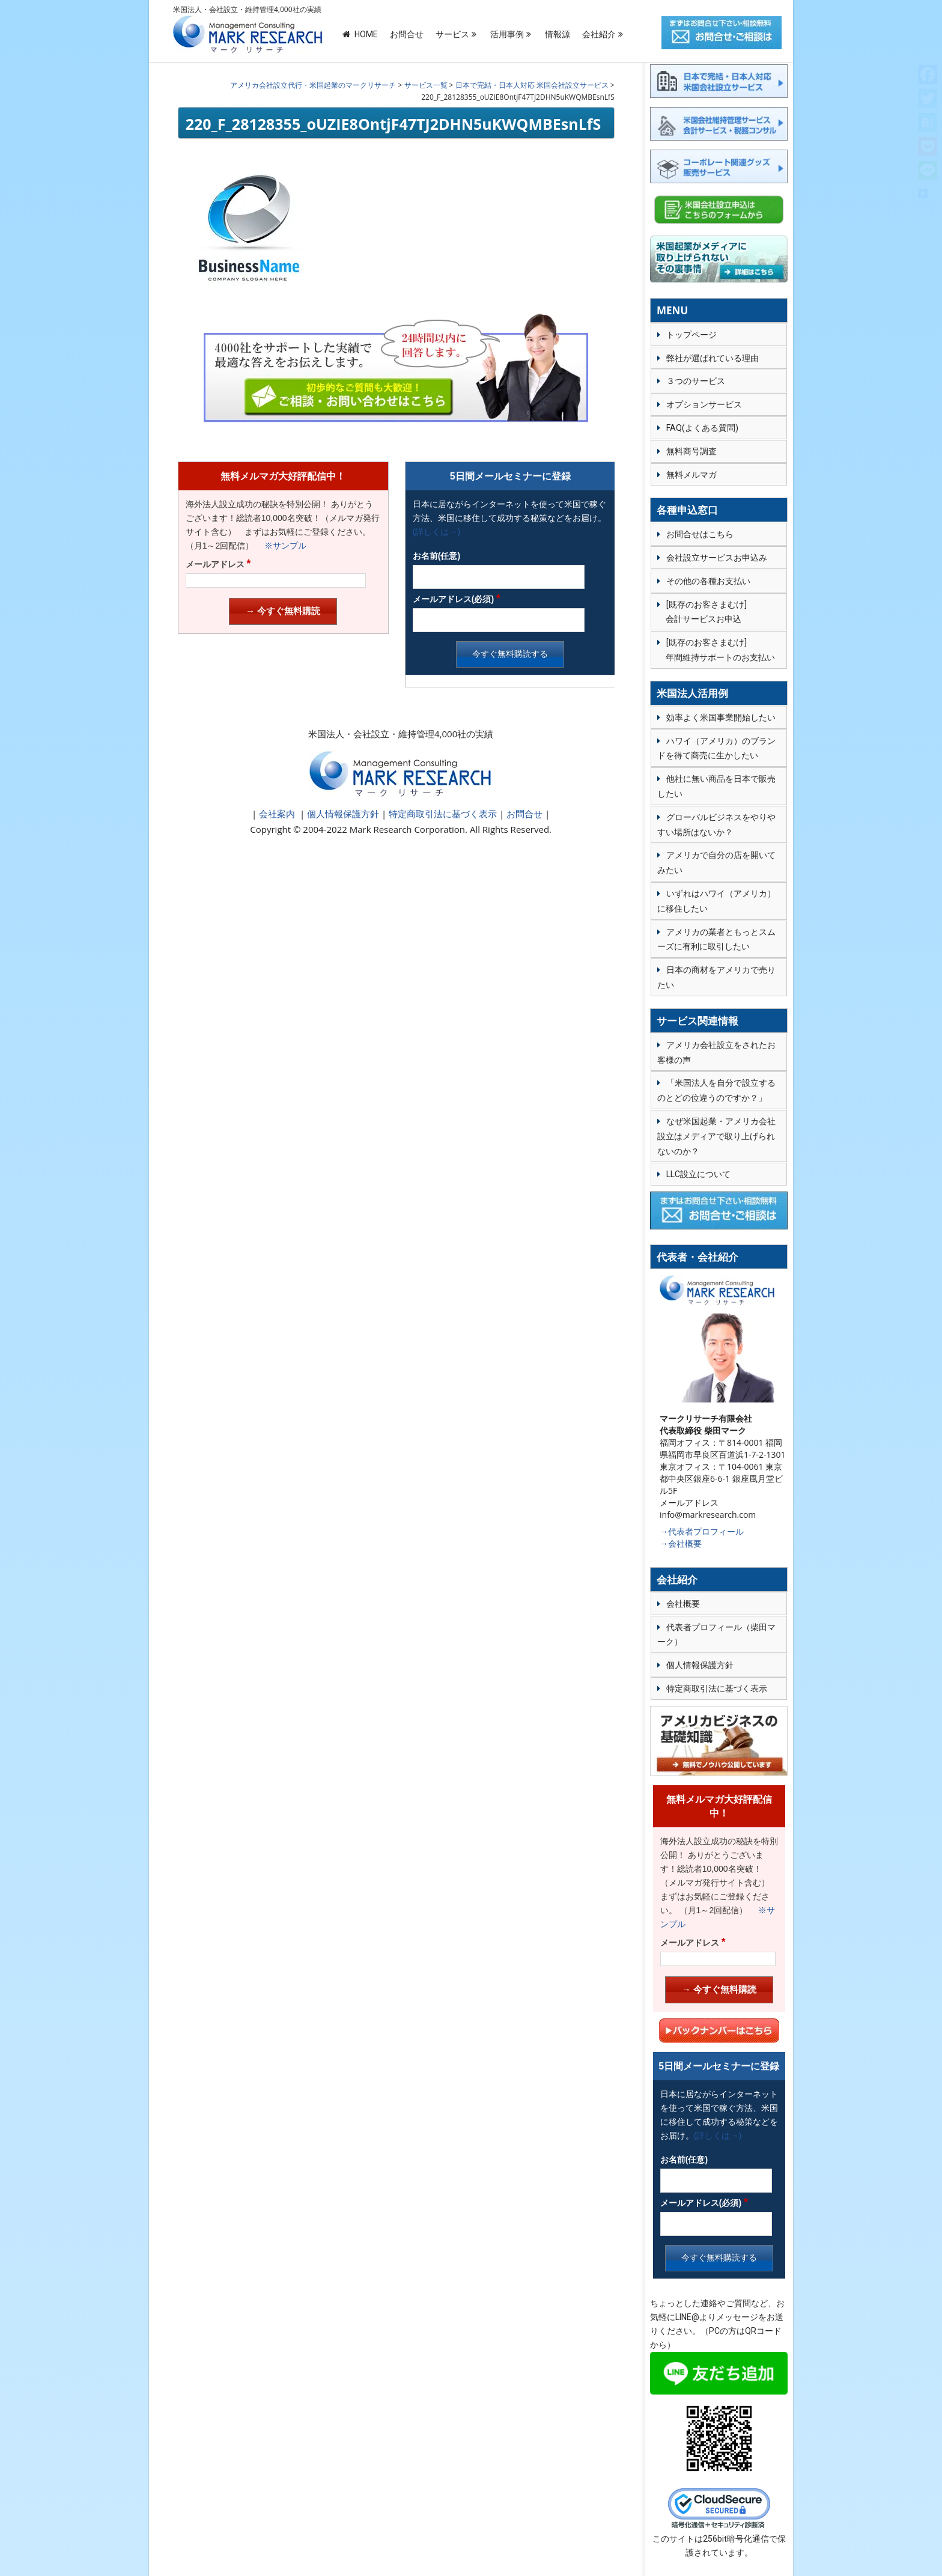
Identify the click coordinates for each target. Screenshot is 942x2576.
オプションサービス (704, 404)
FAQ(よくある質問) (702, 428)
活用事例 (507, 34)
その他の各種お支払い (708, 581)
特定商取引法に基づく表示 (441, 814)
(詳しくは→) (436, 532)
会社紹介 (599, 34)
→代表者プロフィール (702, 1531)
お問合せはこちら (700, 534)
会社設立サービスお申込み (716, 557)
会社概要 (683, 1604)
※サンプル (281, 545)
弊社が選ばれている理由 (712, 358)
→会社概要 (681, 1543)
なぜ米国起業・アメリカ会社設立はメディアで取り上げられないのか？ (716, 1136)
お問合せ (407, 34)
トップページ (691, 335)
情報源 (557, 34)
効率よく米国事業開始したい (721, 717)
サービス (452, 34)
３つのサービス (695, 381)
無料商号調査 (691, 451)
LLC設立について (698, 1174)
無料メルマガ (691, 475)
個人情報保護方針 (342, 814)
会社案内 (277, 814)
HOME (360, 34)
